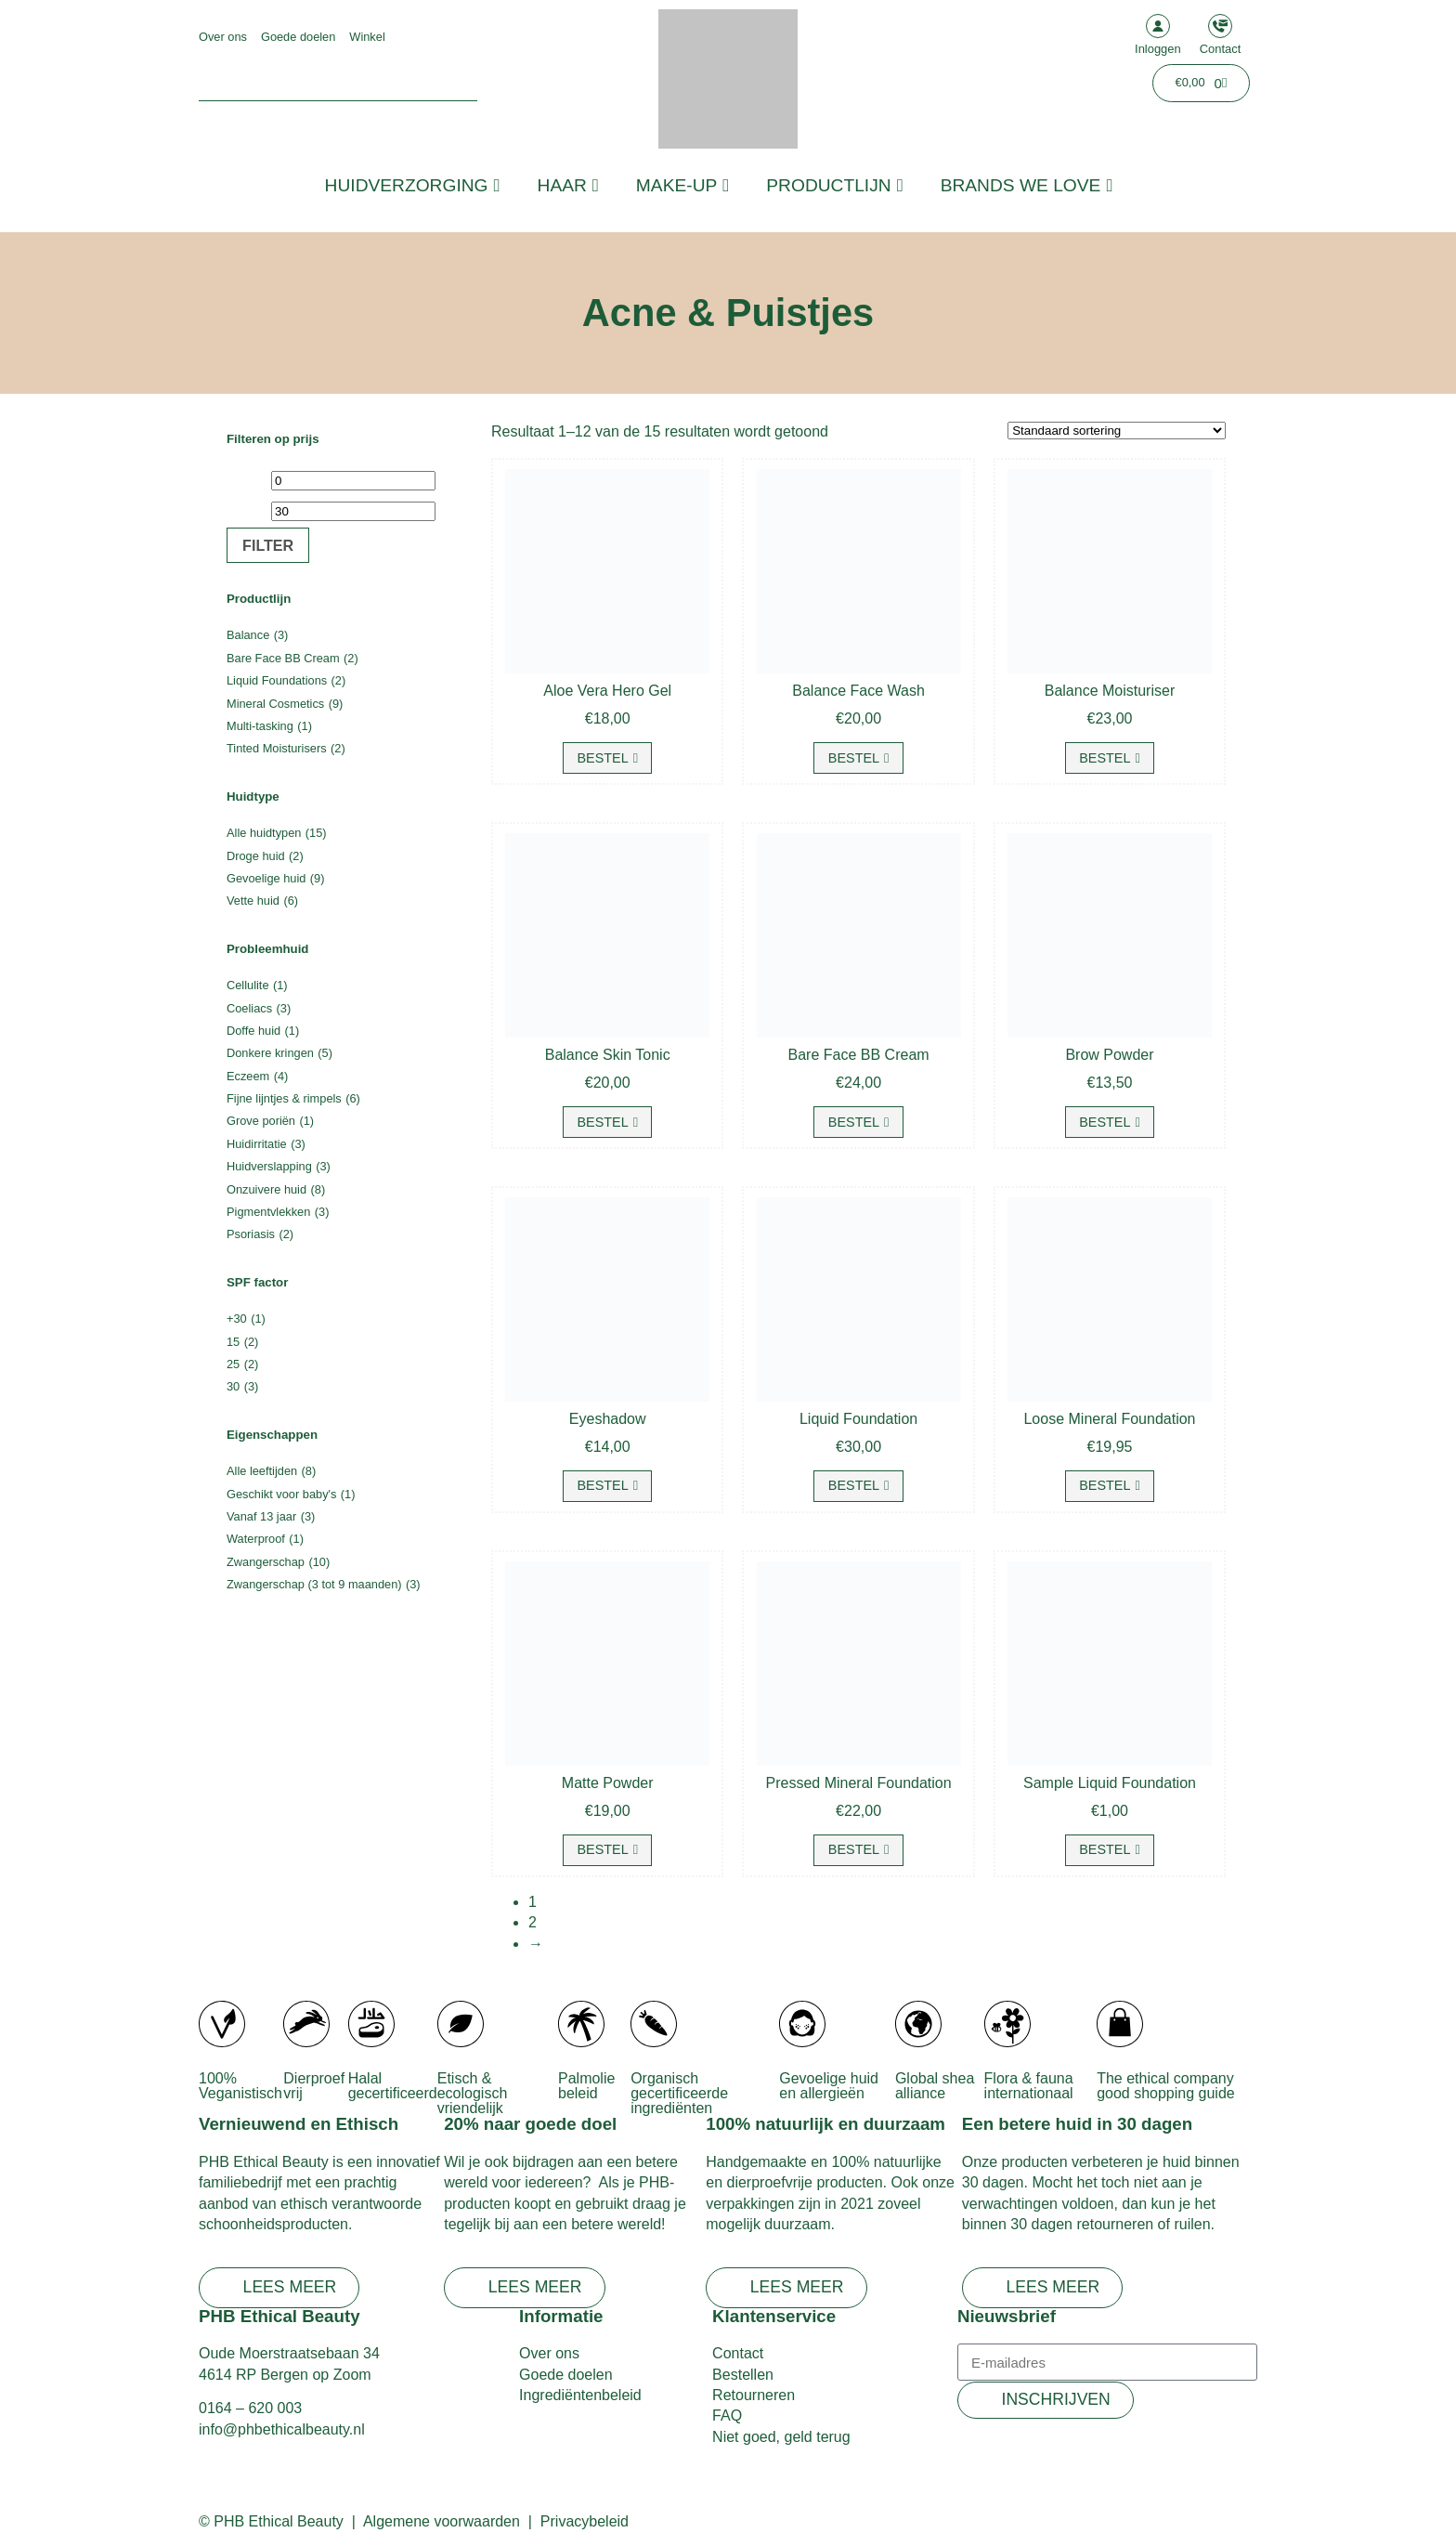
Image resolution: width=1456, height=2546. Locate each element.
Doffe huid (253, 1031)
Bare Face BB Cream (283, 658)
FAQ (727, 2415)
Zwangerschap (266, 1562)
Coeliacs (249, 1008)
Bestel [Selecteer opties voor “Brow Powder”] (1104, 1122)
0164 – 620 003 (250, 2408)
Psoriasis (251, 1234)
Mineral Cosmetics (275, 704)
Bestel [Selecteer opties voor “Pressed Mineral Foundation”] (853, 1849)
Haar (568, 185)
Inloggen (1158, 49)
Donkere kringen (270, 1053)
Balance (248, 635)
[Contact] (1220, 26)
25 (233, 1364)
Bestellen (743, 2375)
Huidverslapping (269, 1166)
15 (233, 1342)
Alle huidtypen (264, 833)
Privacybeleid (584, 2521)
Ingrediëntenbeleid (580, 2395)
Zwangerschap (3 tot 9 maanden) (314, 1584)
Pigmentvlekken (268, 1212)
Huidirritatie (257, 1144)
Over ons (223, 37)
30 (233, 1386)
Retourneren (753, 2395)
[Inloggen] (1158, 26)
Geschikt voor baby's (281, 1494)
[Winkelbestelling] (1117, 430)
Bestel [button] (602, 758)
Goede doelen (298, 37)
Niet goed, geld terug (781, 2437)
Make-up (682, 185)
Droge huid (256, 856)
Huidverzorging (412, 185)
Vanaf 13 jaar (261, 1516)
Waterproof (256, 1539)
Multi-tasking (260, 726)
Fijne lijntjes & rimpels (284, 1098)
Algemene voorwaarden (441, 2521)
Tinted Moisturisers (277, 748)
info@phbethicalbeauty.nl (282, 2429)
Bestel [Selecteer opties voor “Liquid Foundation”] (853, 1485)
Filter (267, 545)
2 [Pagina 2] (532, 1922)
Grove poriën (261, 1121)
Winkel (366, 37)
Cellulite (248, 985)
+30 (237, 1318)
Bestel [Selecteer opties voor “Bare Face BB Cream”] (853, 1122)
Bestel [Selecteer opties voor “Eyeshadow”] (602, 1485)
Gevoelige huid (266, 878)
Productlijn (834, 185)
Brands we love (1027, 185)
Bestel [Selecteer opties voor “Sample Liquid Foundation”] (1104, 1849)
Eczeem (248, 1076)
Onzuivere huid (266, 1189)
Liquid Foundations (277, 680)
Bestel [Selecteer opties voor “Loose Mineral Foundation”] (1104, 1485)
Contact (1221, 49)
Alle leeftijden (262, 1471)
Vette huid (253, 900)
